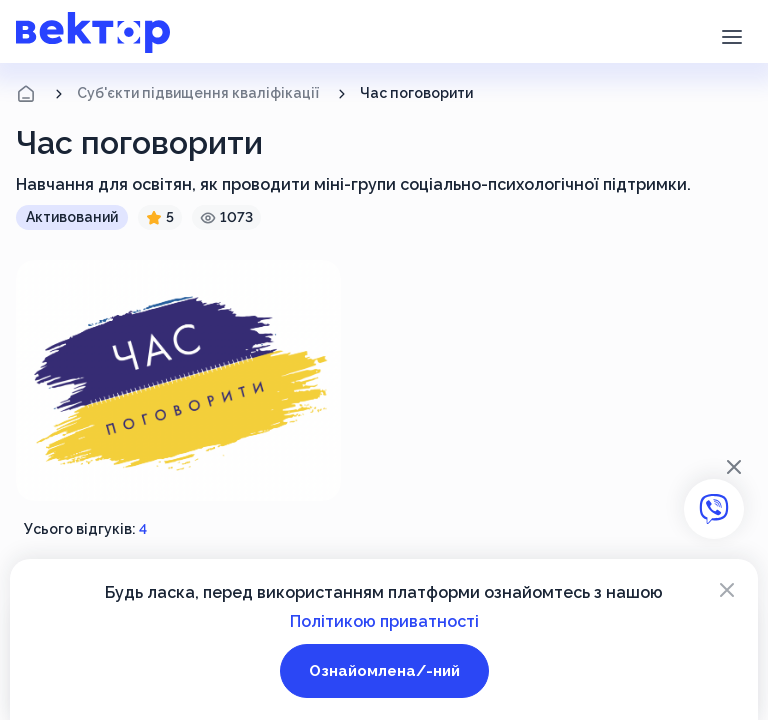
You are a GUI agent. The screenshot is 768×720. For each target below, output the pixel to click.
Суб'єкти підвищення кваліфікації (198, 93)
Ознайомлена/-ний (384, 671)
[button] (731, 35)
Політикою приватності (384, 621)
